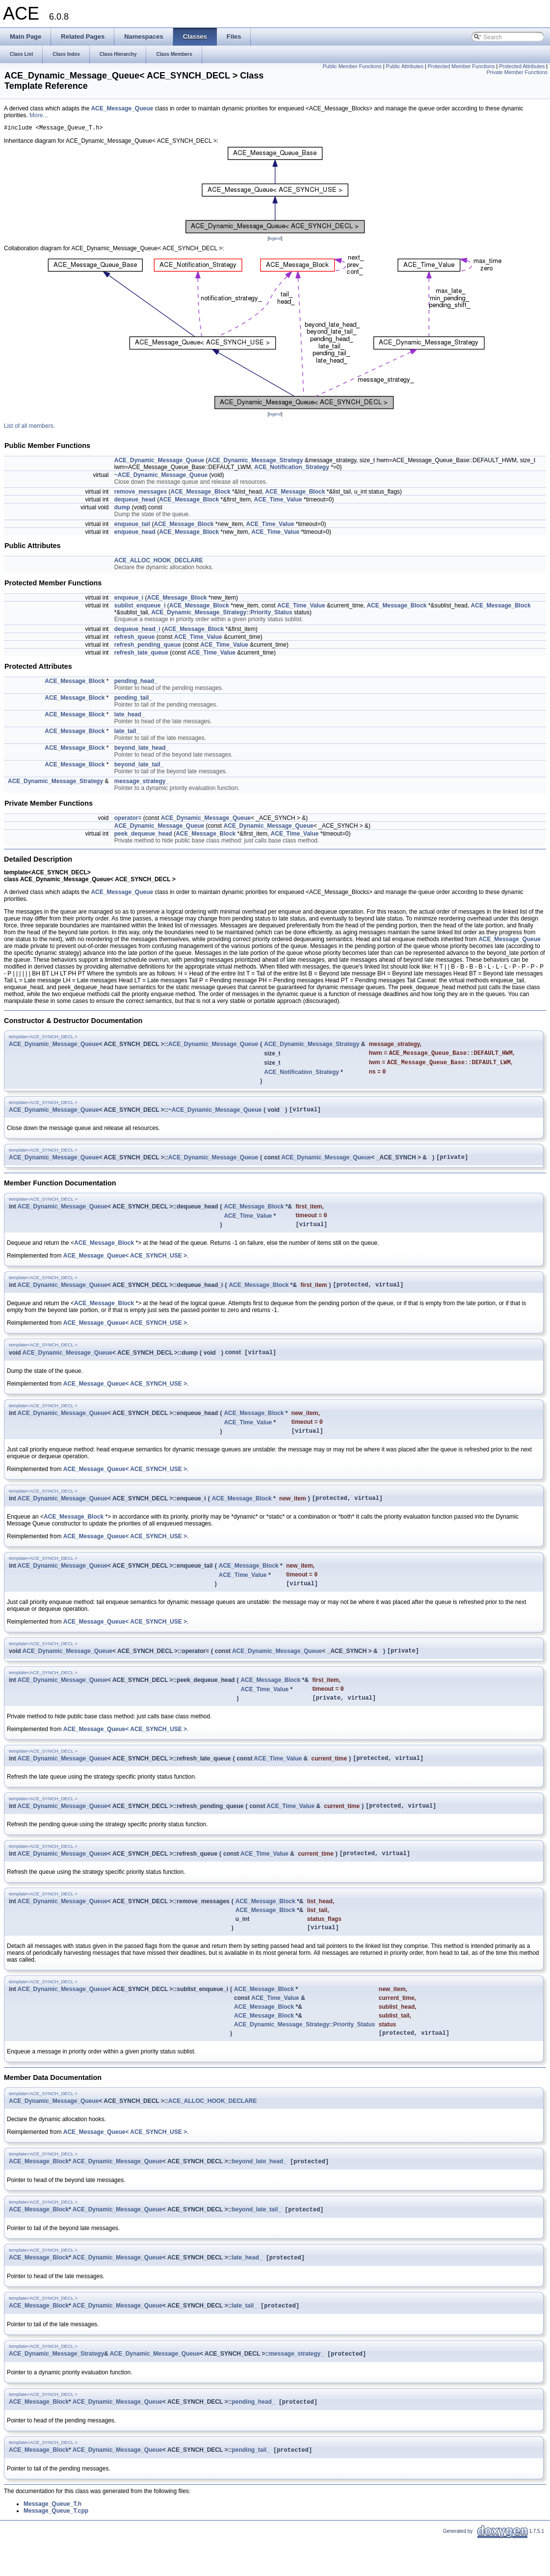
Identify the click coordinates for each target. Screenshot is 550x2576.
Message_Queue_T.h (52, 2540)
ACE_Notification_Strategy (291, 468)
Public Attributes (404, 66)
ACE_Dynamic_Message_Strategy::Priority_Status (221, 613)
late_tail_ (126, 732)
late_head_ (129, 715)
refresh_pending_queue (147, 646)
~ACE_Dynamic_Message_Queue (161, 476)
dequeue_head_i (137, 630)
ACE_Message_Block (201, 493)
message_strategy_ (141, 782)
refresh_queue (134, 638)
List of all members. (29, 427)
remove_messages (140, 493)
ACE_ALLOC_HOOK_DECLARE (158, 561)
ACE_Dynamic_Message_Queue (159, 461)
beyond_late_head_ (141, 749)
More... (38, 115)
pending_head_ (135, 682)
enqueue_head (135, 533)
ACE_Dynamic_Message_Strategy (255, 461)
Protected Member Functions (461, 66)
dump (122, 508)
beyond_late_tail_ (139, 765)
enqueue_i (128, 599)
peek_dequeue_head (143, 835)
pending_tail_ (133, 699)
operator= (128, 819)
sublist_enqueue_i (140, 607)
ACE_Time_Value (278, 501)
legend (275, 239)
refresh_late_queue (141, 654)
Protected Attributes (522, 66)
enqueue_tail (132, 525)
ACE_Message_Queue (122, 108)
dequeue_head (135, 501)
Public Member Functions (352, 66)
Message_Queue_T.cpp (56, 2547)
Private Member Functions (517, 72)
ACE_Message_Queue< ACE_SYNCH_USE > (125, 1265)
